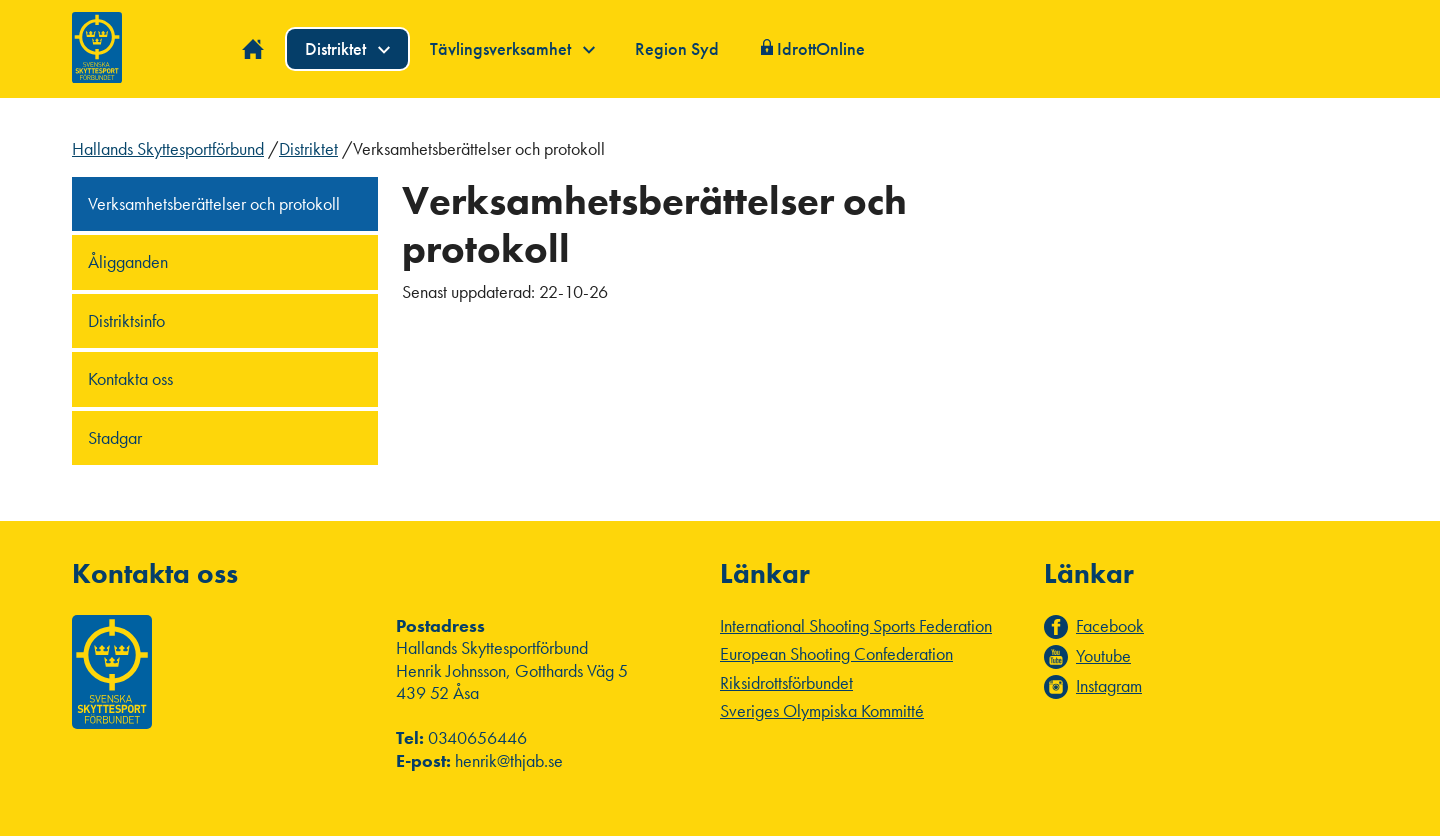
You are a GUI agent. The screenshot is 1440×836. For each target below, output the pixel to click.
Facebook (1110, 626)
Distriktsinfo (126, 320)
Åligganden (128, 261)
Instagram (1109, 686)
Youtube (1103, 656)
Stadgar (115, 437)
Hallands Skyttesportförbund (168, 148)
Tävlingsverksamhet (512, 48)
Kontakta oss (130, 378)
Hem (253, 49)
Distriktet (347, 48)
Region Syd (677, 48)
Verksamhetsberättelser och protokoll (214, 203)
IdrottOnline (821, 48)
